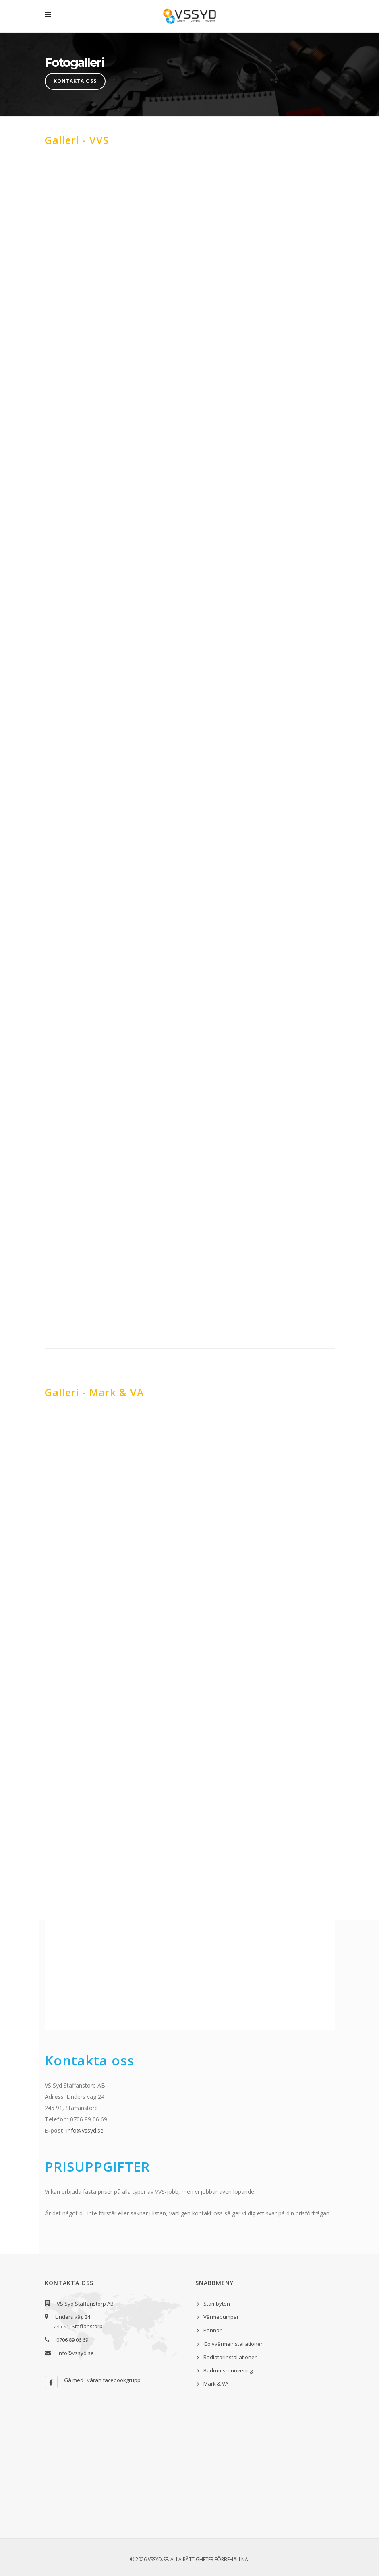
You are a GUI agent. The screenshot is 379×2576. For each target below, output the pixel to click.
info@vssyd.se (85, 2130)
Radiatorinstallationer (230, 2357)
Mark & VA (215, 2383)
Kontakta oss (75, 81)
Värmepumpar (221, 2316)
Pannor (212, 2330)
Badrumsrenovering (228, 2370)
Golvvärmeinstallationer (233, 2343)
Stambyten (216, 2303)
